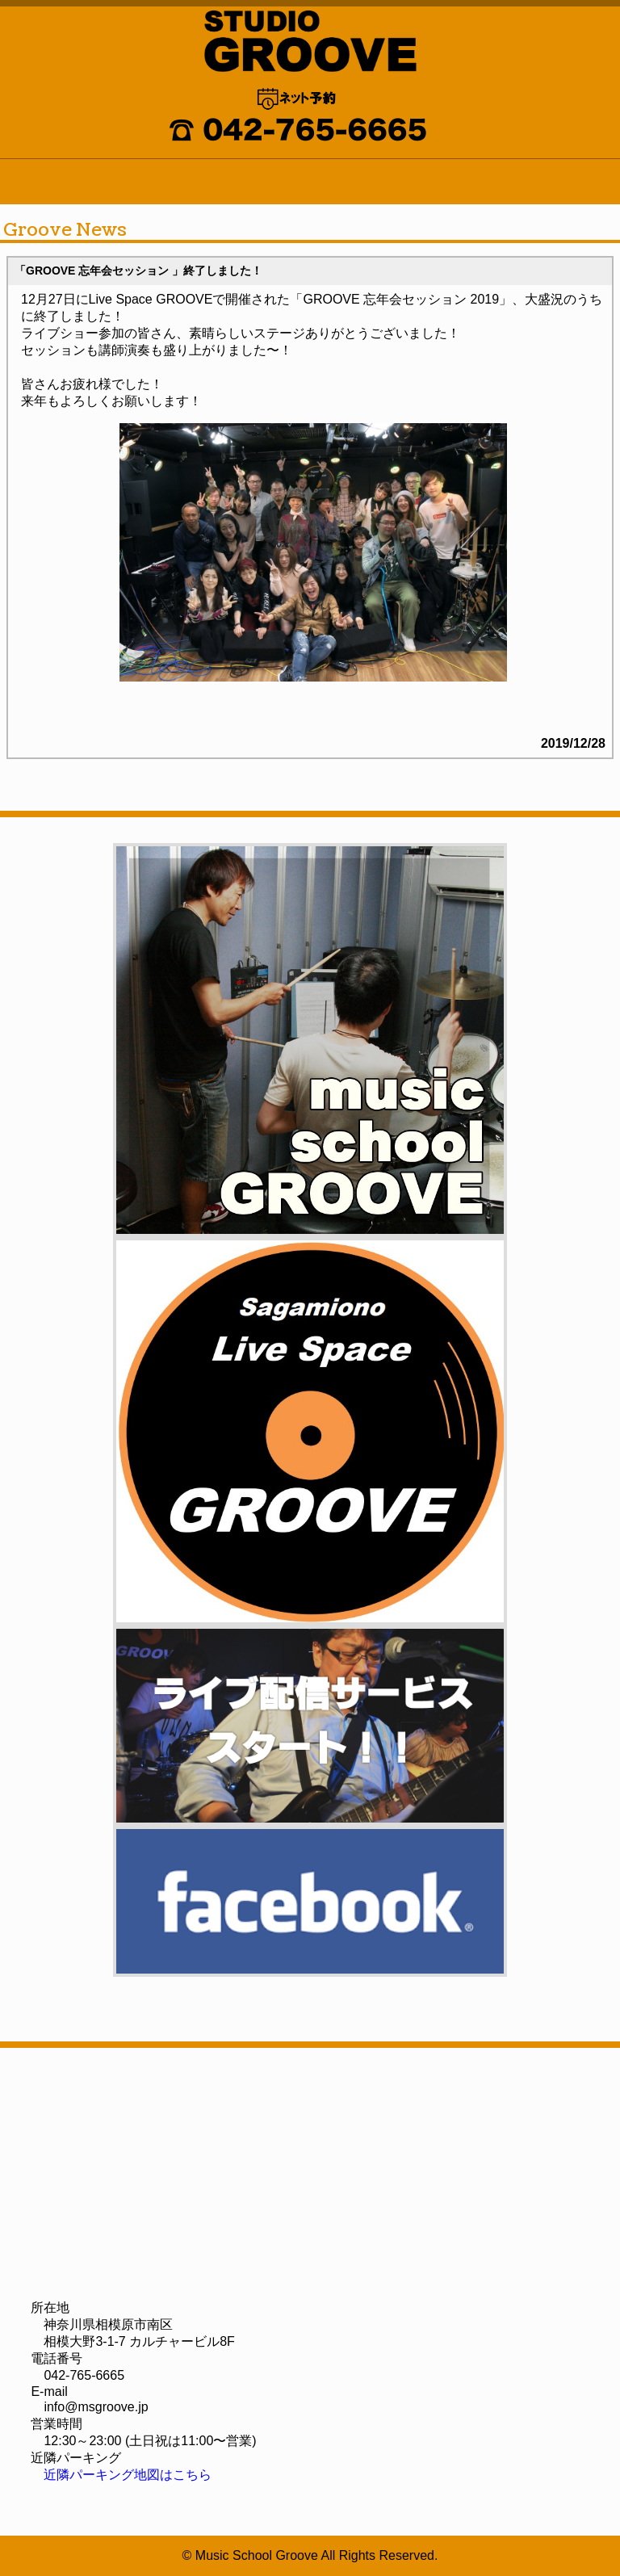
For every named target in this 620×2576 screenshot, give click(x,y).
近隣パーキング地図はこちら (128, 2475)
